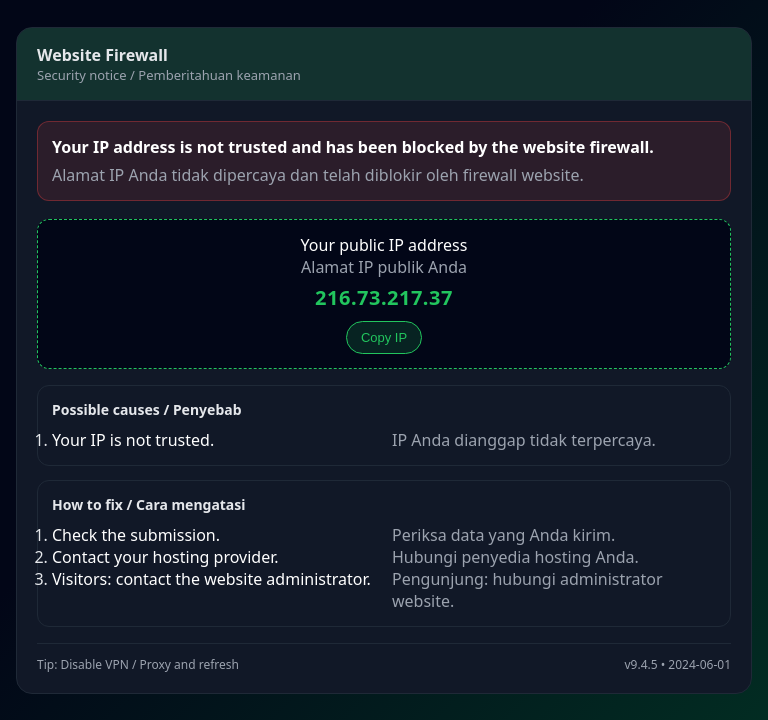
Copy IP (384, 337)
